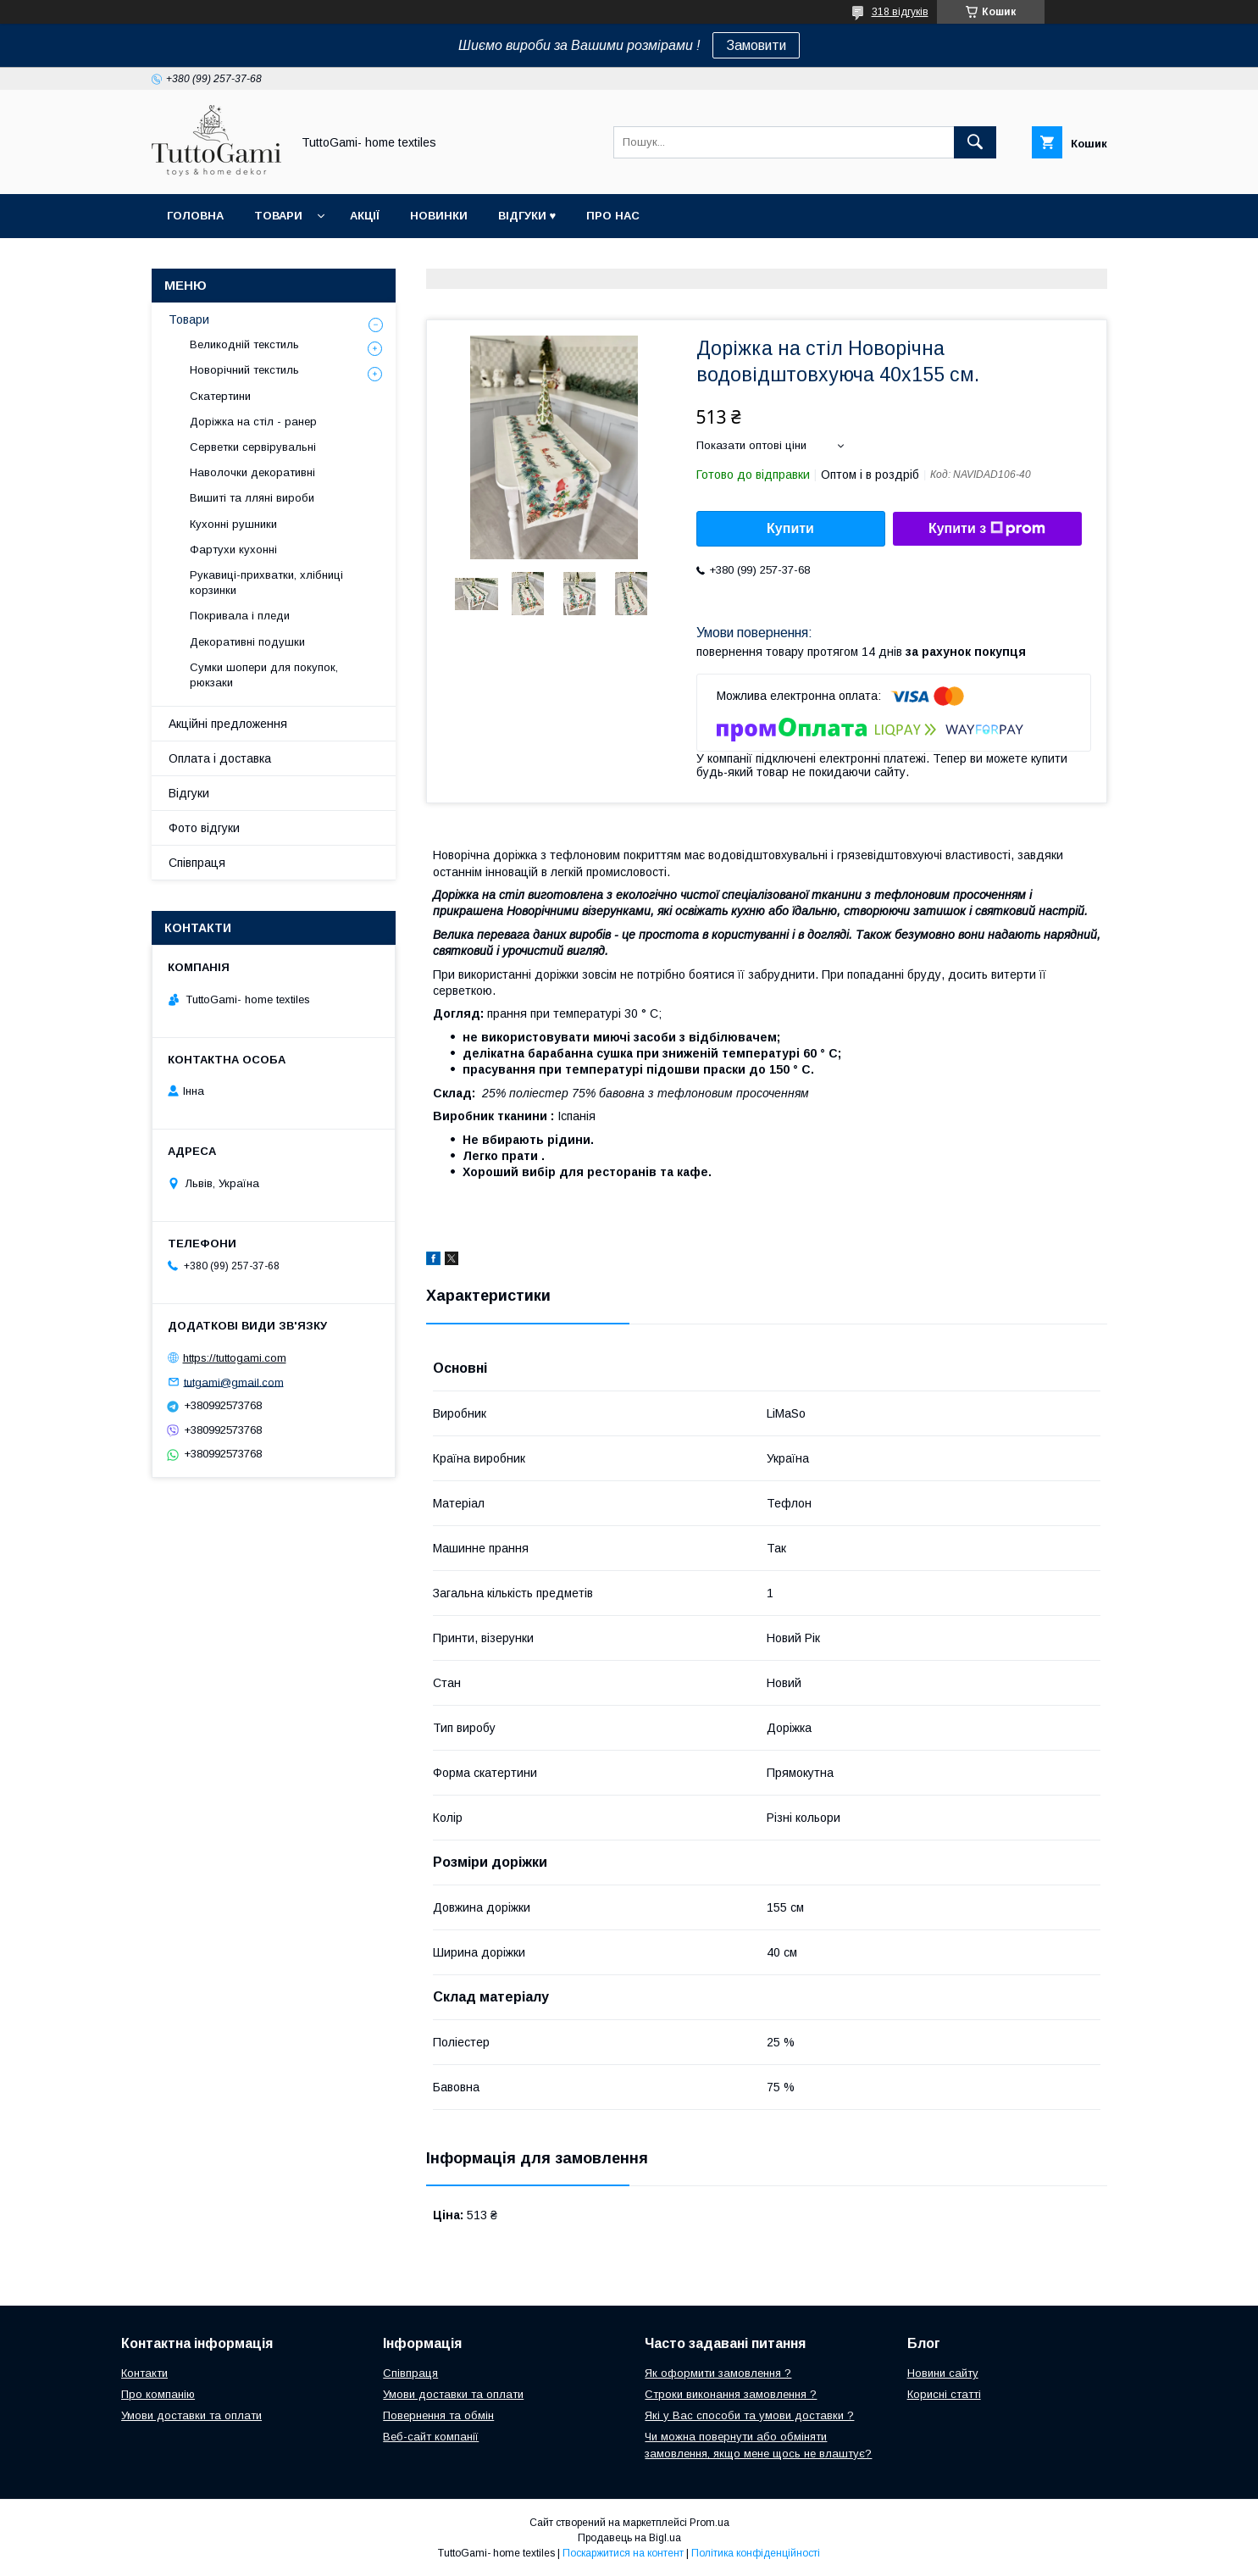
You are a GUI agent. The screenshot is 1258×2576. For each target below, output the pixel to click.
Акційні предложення (228, 723)
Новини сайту (942, 2373)
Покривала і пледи (240, 615)
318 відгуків (900, 12)
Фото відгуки (204, 828)
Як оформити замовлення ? (718, 2373)
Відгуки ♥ (527, 215)
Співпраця (197, 862)
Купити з (986, 528)
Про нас (613, 215)
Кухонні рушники (233, 524)
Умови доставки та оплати (191, 2415)
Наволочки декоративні (252, 472)
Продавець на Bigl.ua (629, 2538)
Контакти (144, 2373)
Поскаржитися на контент (623, 2553)
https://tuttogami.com (234, 1358)
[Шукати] (975, 142)
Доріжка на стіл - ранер (253, 421)
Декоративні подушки (247, 642)
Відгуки (189, 793)
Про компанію (158, 2394)
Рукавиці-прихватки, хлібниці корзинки (266, 583)
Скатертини (220, 396)
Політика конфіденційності (755, 2553)
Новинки (439, 215)
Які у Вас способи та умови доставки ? (749, 2415)
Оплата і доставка (220, 758)
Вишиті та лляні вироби (252, 497)
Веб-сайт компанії (431, 2436)
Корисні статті (944, 2394)
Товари (278, 215)
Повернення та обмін (438, 2415)
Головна (195, 215)
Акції (365, 215)
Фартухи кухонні (233, 549)
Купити (790, 528)
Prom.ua (709, 2523)
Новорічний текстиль (244, 370)
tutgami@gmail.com (234, 1381)
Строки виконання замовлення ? (731, 2394)
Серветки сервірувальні (253, 447)
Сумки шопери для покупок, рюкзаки (264, 675)
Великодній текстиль (244, 344)
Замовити (756, 45)
